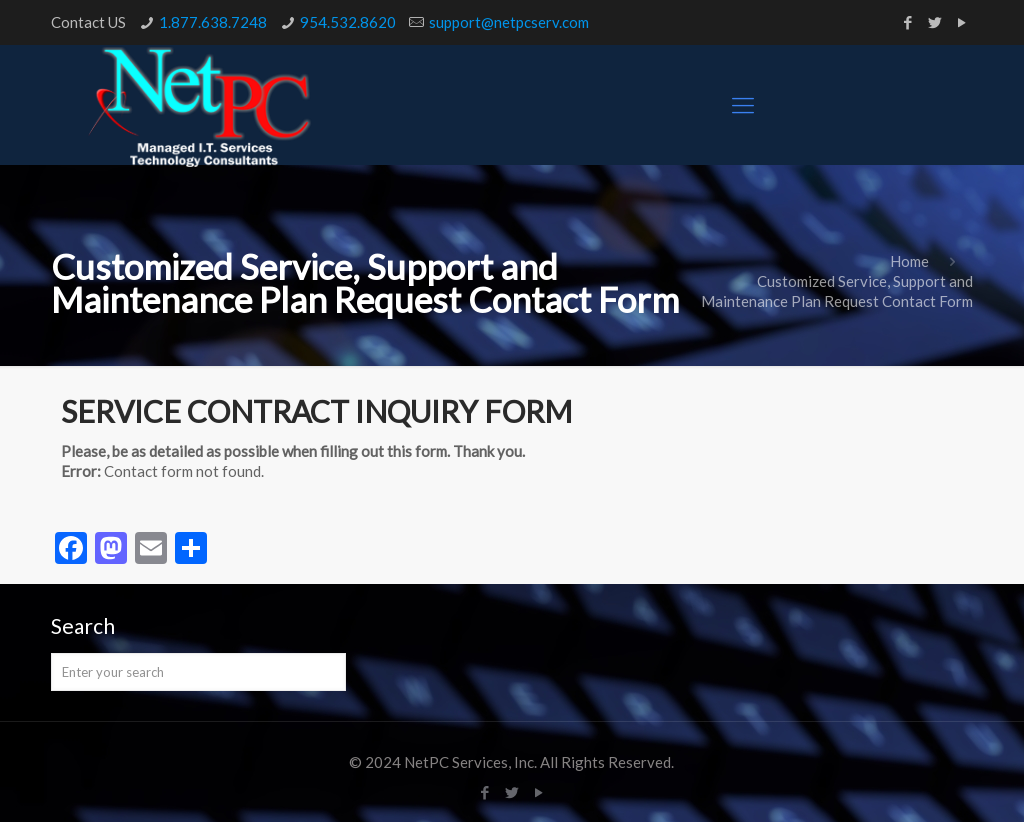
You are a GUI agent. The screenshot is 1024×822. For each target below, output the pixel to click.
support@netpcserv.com (509, 22)
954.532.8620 (348, 22)
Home (909, 261)
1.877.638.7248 (213, 22)
